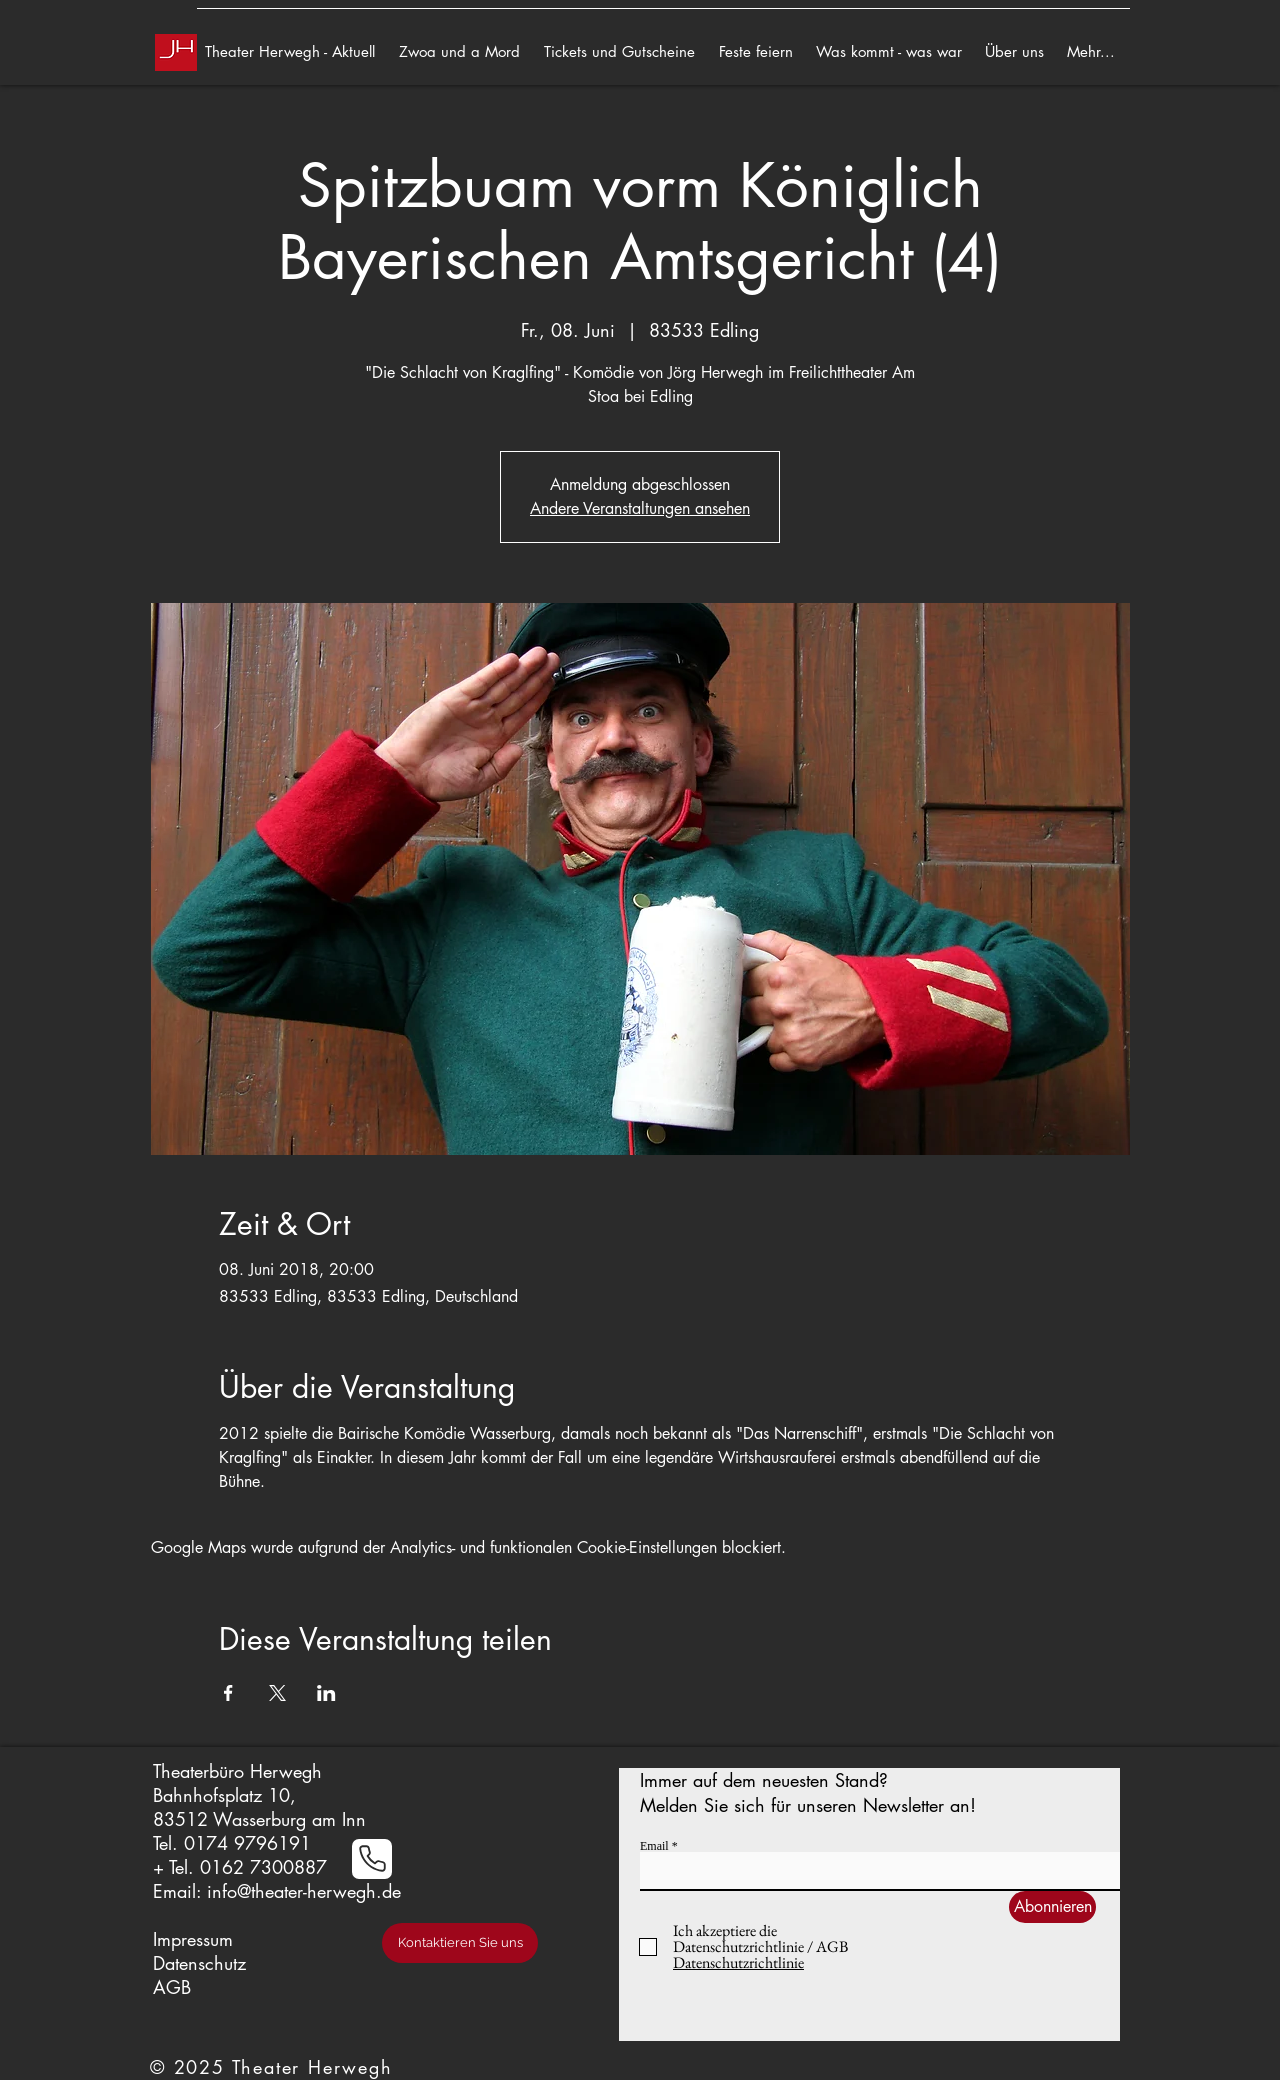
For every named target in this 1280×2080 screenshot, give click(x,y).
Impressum (193, 1939)
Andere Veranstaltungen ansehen (640, 508)
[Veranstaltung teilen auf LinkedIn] (326, 1693)
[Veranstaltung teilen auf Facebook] (228, 1693)
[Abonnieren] (1052, 1907)
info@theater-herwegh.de (304, 1891)
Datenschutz (199, 1963)
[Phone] (372, 1859)
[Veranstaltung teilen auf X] (277, 1693)
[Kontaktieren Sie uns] (460, 1943)
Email (654, 1846)
